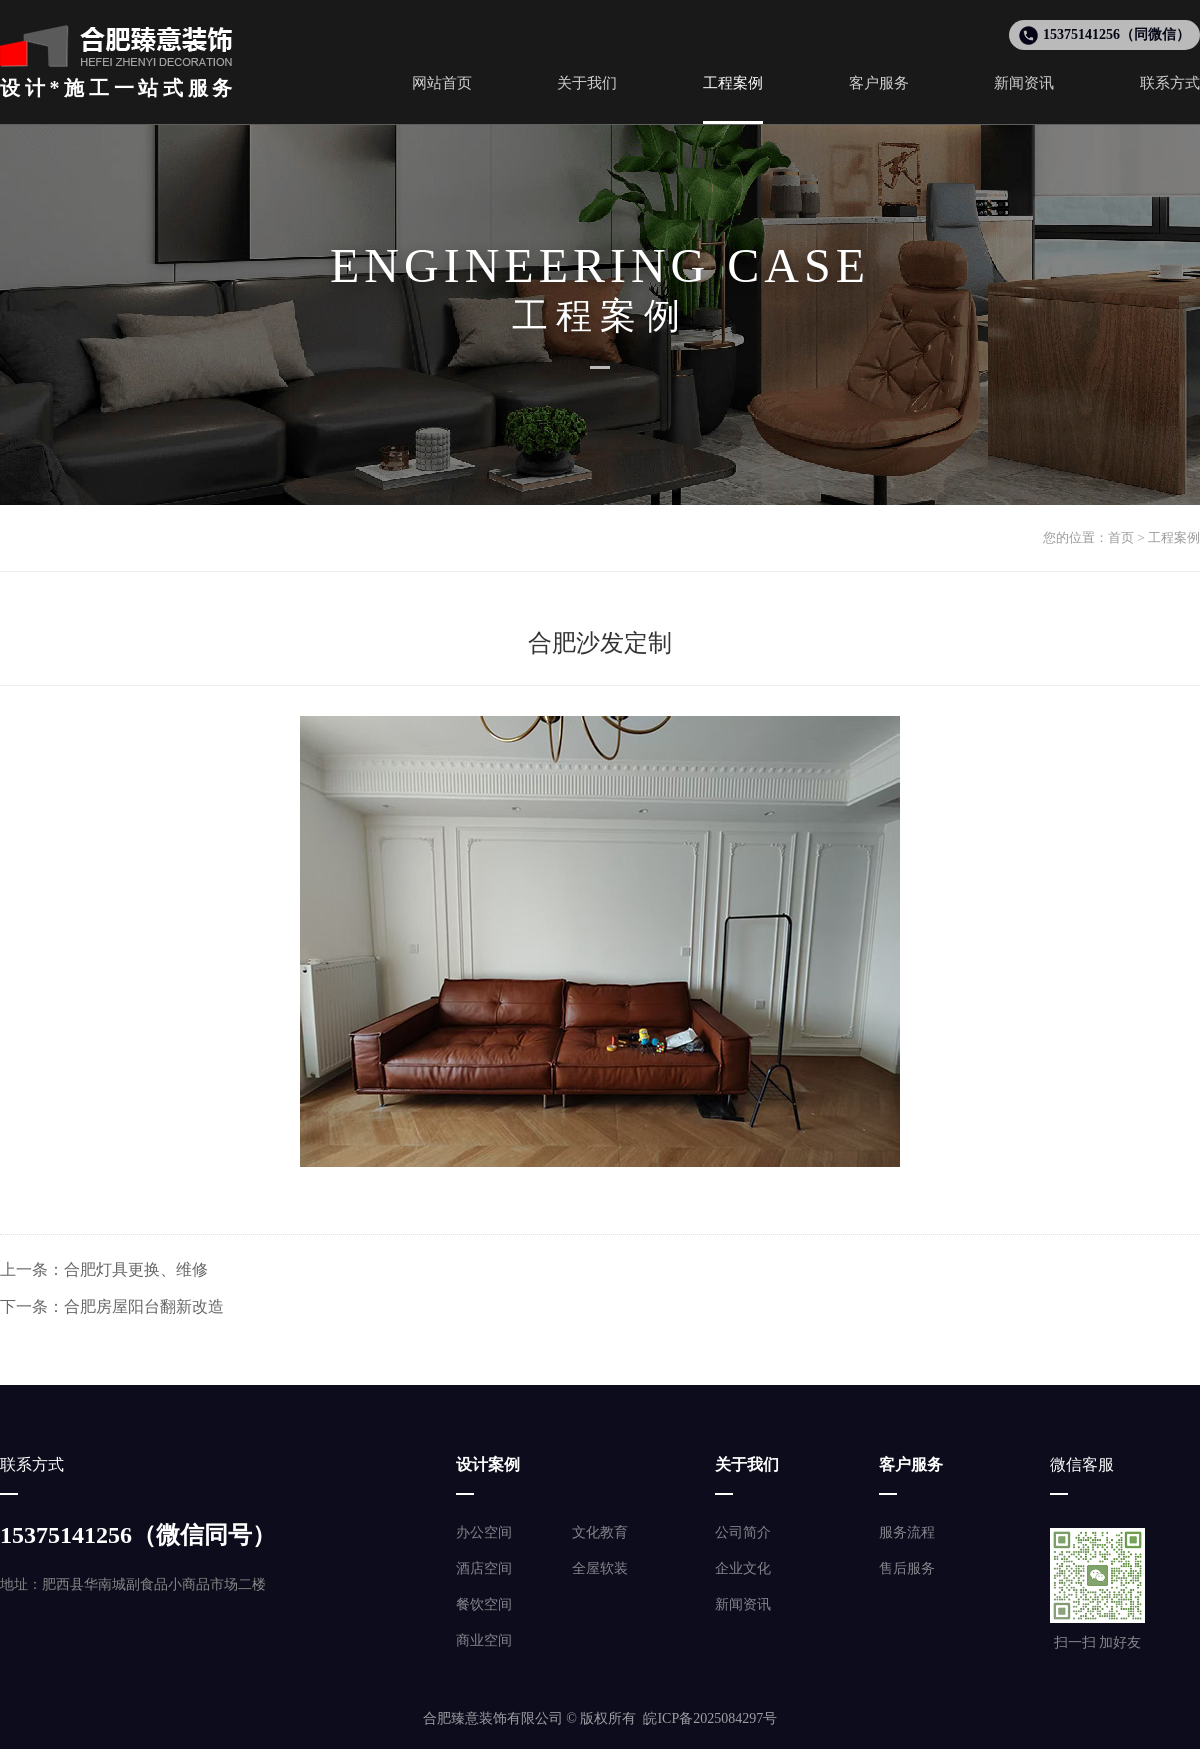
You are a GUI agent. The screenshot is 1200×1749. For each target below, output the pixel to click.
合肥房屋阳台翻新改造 (144, 1306)
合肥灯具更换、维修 (136, 1269)
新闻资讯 (743, 1604)
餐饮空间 (484, 1604)
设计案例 (488, 1464)
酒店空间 (484, 1568)
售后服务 (907, 1568)
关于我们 (747, 1464)
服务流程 (907, 1532)
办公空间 (484, 1532)
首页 (1121, 537)
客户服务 (911, 1464)
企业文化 (743, 1568)
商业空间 (484, 1640)
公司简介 (743, 1532)
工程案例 (1174, 537)
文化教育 (600, 1532)
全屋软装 (600, 1568)
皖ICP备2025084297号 (710, 1718)
